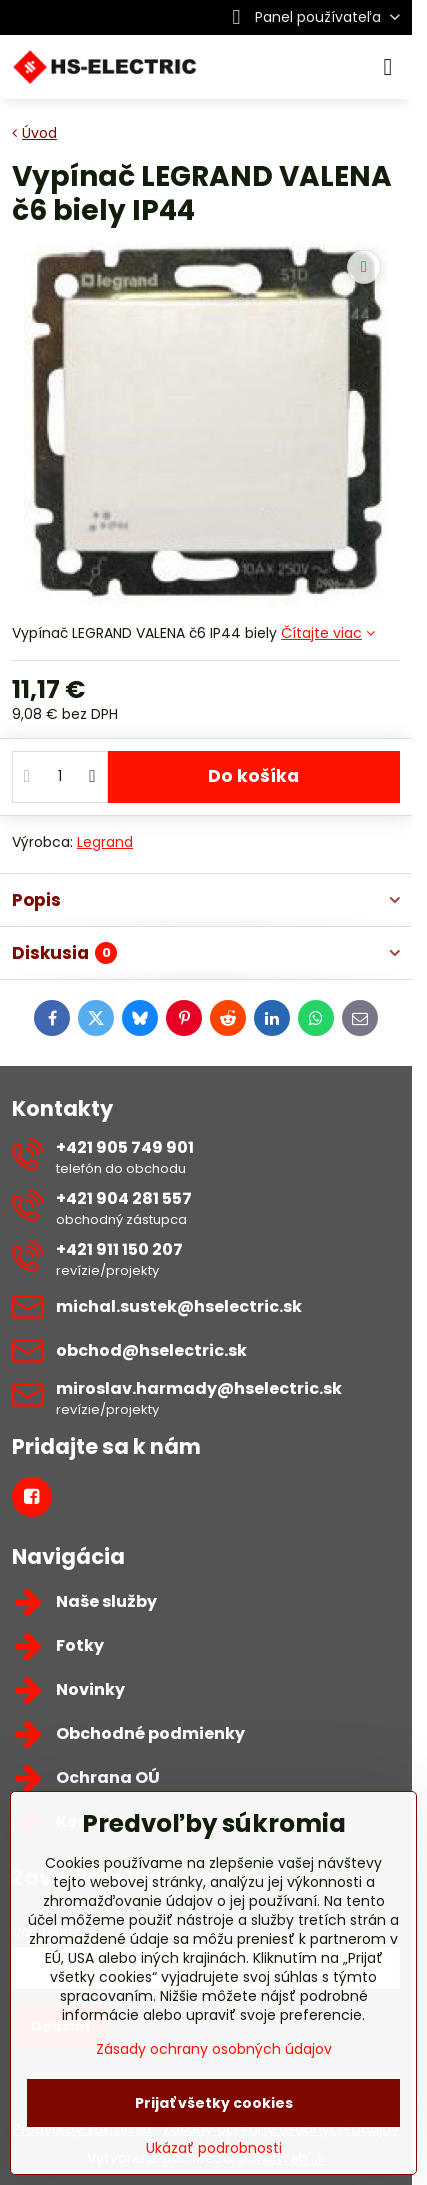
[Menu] (388, 67)
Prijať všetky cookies (214, 2103)
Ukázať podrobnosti (214, 2148)
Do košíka (253, 776)
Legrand (105, 842)
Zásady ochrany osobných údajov (214, 2049)
